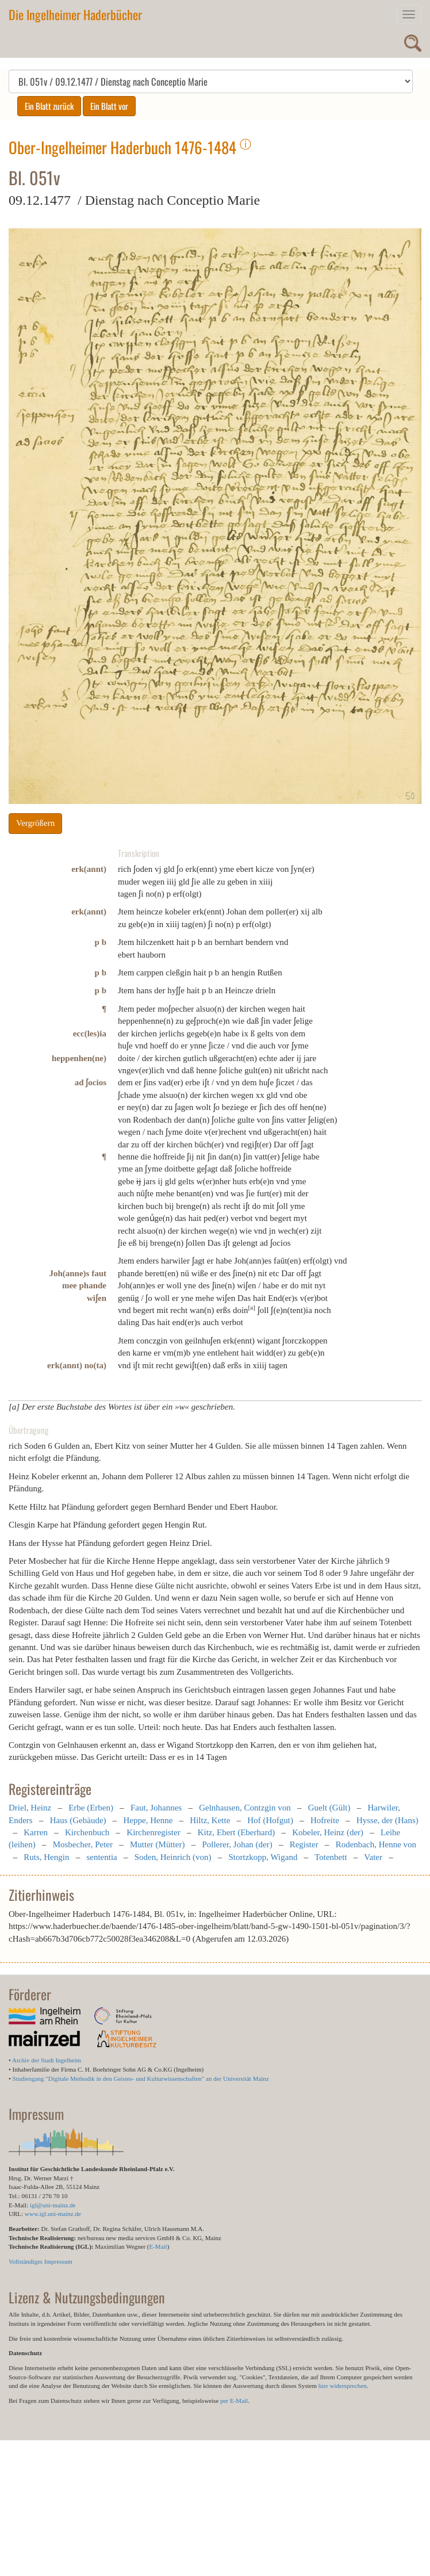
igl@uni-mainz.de (52, 2205)
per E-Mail (234, 2400)
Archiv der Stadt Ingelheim (46, 2060)
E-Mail (158, 2246)
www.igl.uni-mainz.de (53, 2213)
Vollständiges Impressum (40, 2261)
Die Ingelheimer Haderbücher (75, 14)
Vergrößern (35, 823)
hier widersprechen (342, 2385)
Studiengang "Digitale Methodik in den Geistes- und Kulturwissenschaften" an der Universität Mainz (141, 2078)
